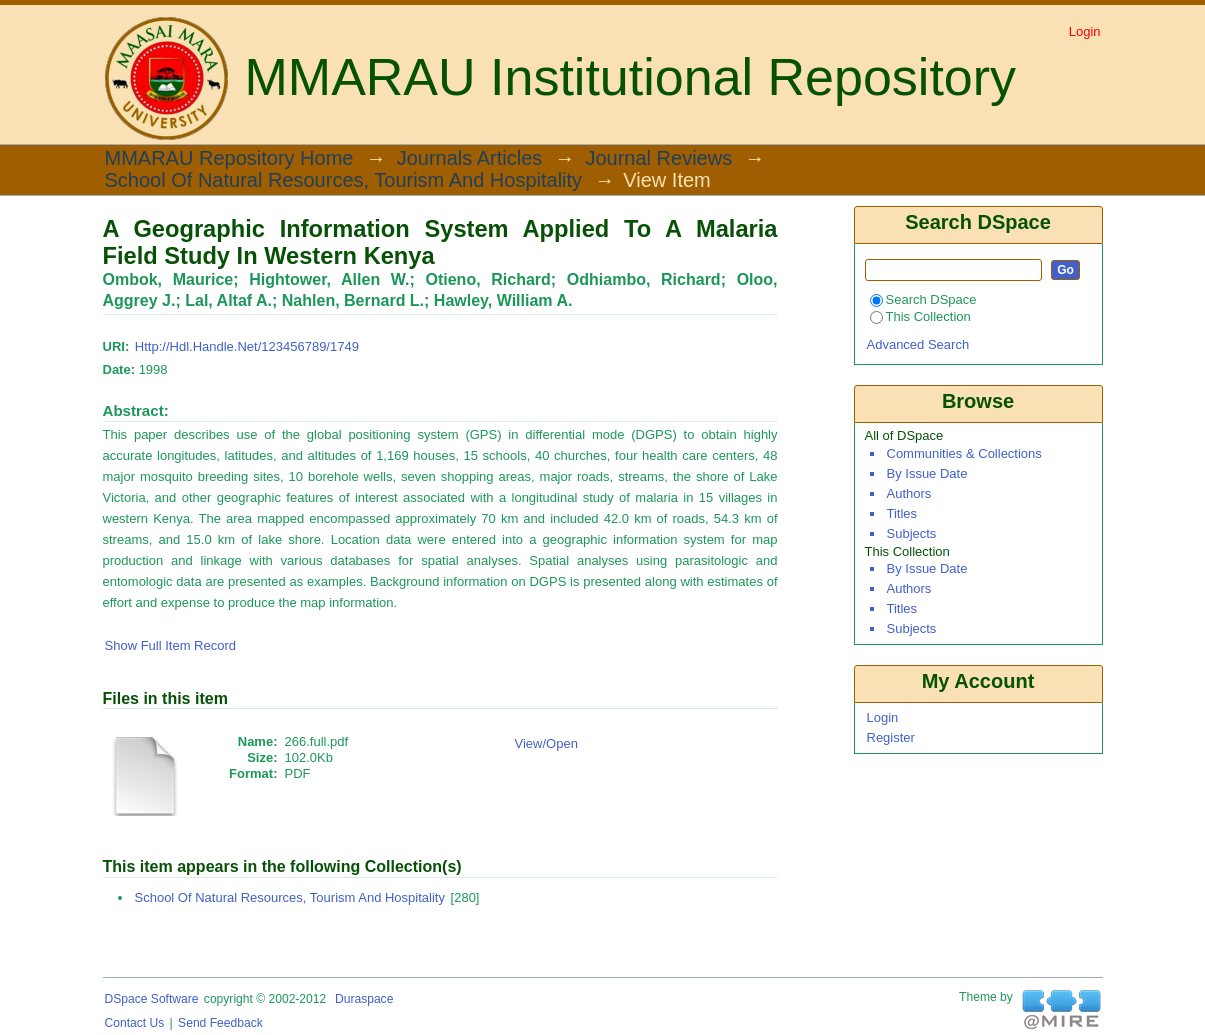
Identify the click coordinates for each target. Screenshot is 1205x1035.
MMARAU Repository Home (229, 159)
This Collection (920, 316)
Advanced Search (918, 344)
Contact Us (135, 1023)
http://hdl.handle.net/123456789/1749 (247, 346)
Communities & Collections (964, 453)
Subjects (912, 533)
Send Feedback (220, 1023)
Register (891, 737)
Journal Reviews (658, 159)
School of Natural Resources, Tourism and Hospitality (344, 181)
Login (1085, 31)
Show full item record (171, 645)
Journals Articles (470, 159)
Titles (902, 513)
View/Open (546, 743)
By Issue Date (927, 473)
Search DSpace (923, 299)
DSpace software (152, 999)
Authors (909, 493)
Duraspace (364, 999)
